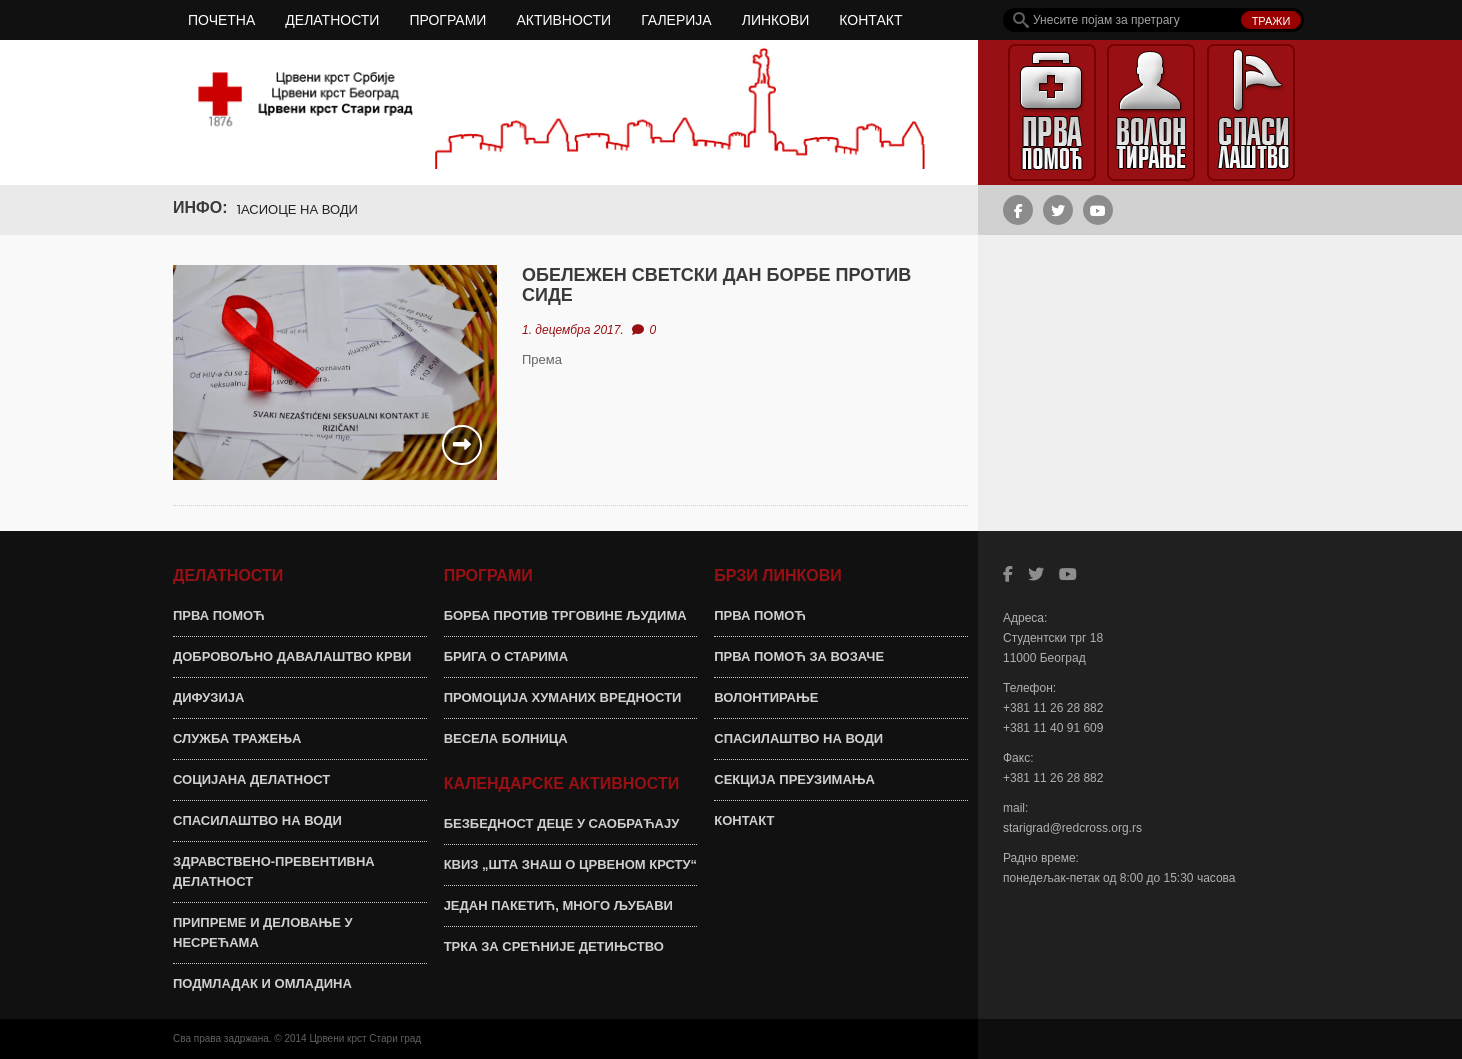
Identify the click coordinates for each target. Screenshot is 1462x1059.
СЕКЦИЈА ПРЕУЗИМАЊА (794, 779)
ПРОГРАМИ (447, 20)
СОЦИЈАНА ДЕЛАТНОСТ (251, 779)
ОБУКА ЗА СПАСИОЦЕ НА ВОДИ (265, 209)
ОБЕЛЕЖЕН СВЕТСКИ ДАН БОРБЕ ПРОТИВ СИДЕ (716, 285)
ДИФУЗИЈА (208, 697)
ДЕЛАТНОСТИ (332, 20)
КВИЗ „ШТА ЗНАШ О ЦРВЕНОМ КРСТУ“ (570, 864)
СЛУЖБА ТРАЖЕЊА (237, 738)
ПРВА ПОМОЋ (219, 615)
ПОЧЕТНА (221, 20)
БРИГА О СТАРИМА (506, 656)
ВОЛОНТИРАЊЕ (766, 697)
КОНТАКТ (870, 20)
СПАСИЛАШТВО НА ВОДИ (257, 820)
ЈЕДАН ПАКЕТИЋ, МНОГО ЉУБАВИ (558, 905)
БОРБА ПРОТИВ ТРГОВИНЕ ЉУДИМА (565, 615)
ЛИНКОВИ (776, 20)
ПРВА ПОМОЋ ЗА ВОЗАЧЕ (799, 656)
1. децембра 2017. (573, 330)
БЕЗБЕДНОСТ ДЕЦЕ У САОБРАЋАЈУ (562, 823)
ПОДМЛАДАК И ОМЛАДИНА (262, 983)
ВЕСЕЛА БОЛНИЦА (506, 738)
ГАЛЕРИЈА (676, 20)
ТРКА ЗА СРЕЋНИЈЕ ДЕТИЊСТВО (554, 946)
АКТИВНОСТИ (563, 20)
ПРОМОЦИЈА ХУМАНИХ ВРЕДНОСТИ (563, 697)
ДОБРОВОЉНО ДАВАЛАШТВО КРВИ (292, 656)
